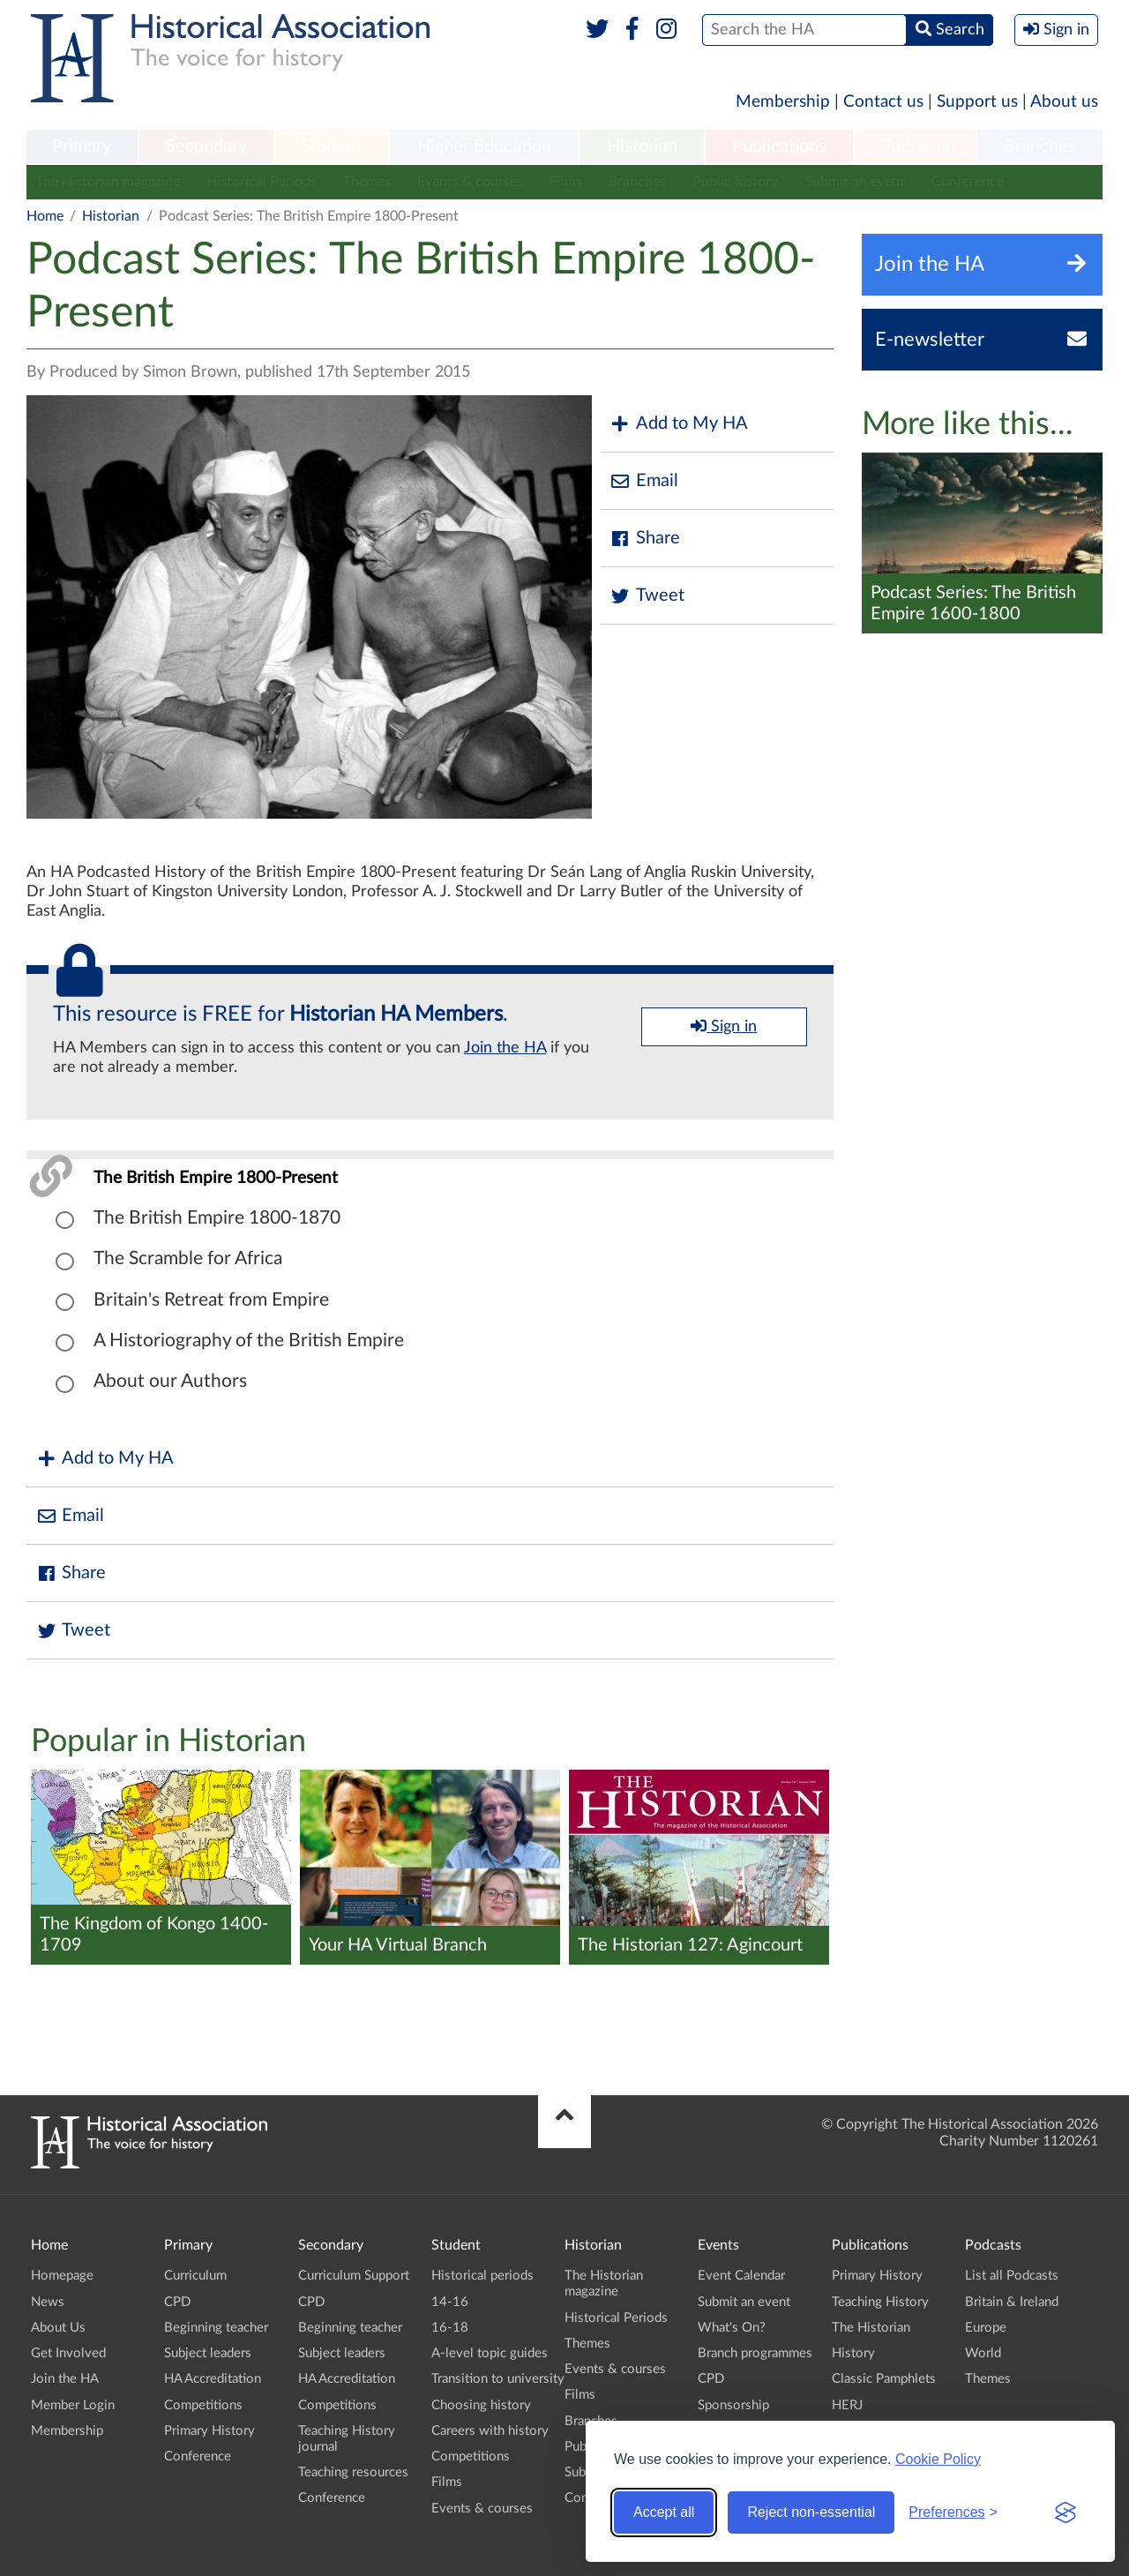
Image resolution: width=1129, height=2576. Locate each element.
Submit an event (854, 182)
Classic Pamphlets (884, 2378)
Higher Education (484, 146)
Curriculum (195, 2275)
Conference (967, 182)
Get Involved (68, 2353)
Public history (735, 182)
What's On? (732, 2327)
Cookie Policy (938, 2459)
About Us (58, 2327)
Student (331, 146)
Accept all (663, 2512)
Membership (783, 102)
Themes (367, 182)
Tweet (646, 596)
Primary (81, 146)
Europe (985, 2327)
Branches (1040, 146)
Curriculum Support (353, 2275)
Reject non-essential (811, 2512)
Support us (977, 102)
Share (644, 538)
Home (45, 216)
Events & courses (470, 182)
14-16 (449, 2302)
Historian (642, 146)
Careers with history (490, 2430)
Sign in (724, 1026)
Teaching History (880, 2302)
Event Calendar (741, 2275)
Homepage (62, 2275)
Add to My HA (678, 424)
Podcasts (915, 146)
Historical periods (482, 2275)
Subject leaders (207, 2353)
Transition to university (497, 2378)
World (983, 2353)
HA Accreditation (212, 2378)
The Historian (871, 2327)
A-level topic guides (489, 2353)
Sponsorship (733, 2405)
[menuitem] (82, 147)
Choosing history (481, 2405)
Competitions (203, 2405)
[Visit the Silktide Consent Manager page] (1065, 2512)
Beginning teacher (216, 2327)
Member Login (73, 2405)
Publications (779, 146)
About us (1064, 102)
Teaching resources (353, 2472)
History (853, 2353)
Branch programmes (755, 2353)
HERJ (847, 2405)
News (47, 2302)
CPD (177, 2302)
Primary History (209, 2430)
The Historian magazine (107, 182)
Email (643, 481)
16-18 (449, 2327)
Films (566, 182)
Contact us (883, 102)
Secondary (206, 146)
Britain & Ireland (1011, 2302)
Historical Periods (261, 182)
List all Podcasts (1011, 2275)
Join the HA (505, 1048)
